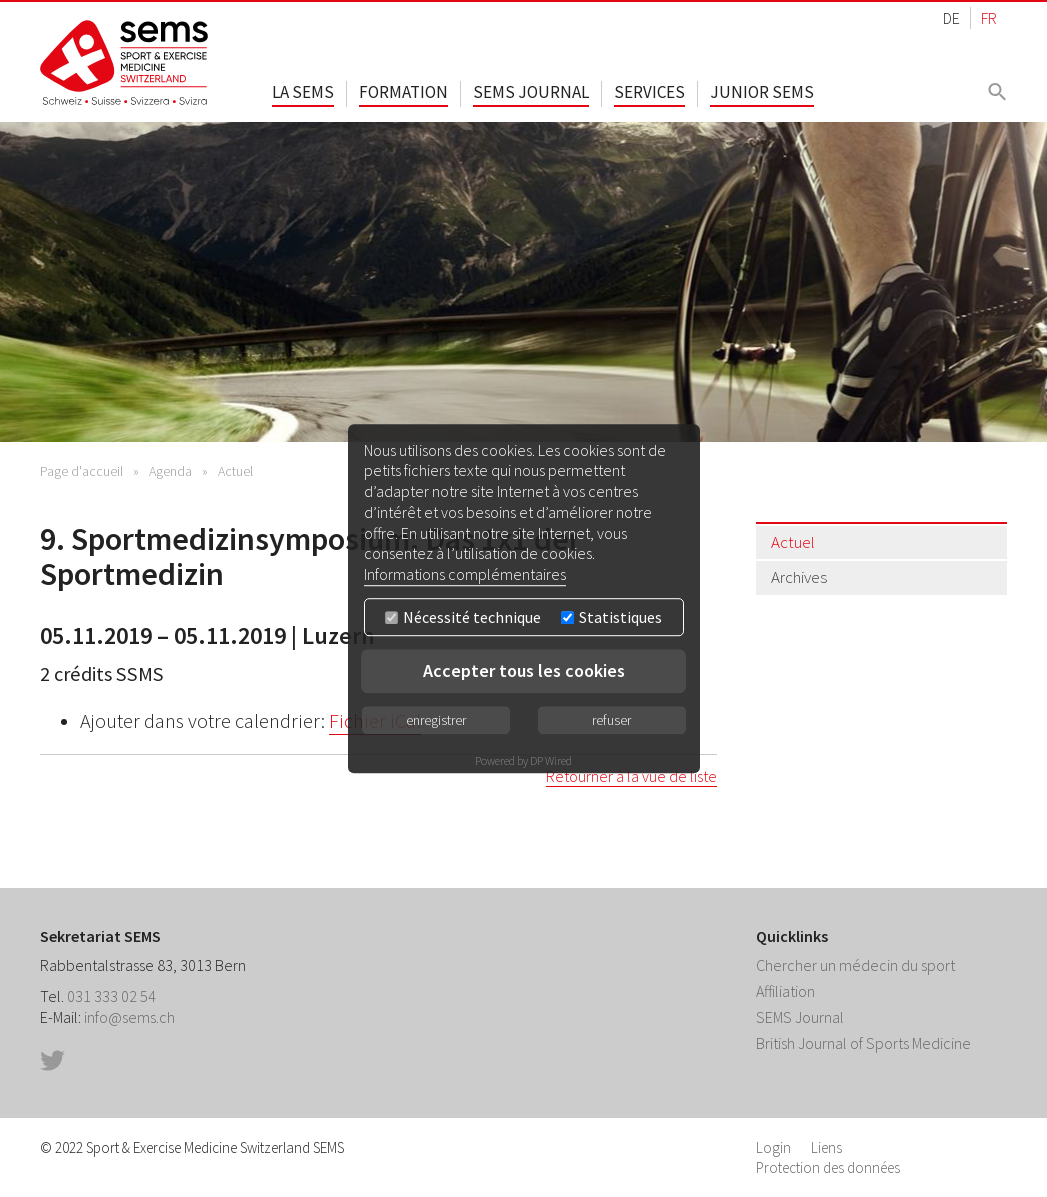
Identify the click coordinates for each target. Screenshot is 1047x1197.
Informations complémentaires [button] (465, 574)
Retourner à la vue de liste (631, 776)
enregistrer (436, 720)
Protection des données (828, 1167)
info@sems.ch (129, 1017)
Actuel (235, 471)
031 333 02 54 (111, 996)
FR (989, 18)
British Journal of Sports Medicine (863, 1043)
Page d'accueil (81, 471)
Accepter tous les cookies (524, 670)
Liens (826, 1147)
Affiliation (785, 991)
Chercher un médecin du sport (855, 965)
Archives (799, 577)
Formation (403, 92)
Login (773, 1147)
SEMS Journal (531, 92)
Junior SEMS (762, 92)
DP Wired (551, 760)
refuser (611, 720)
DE (951, 18)
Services (649, 92)
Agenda (170, 471)
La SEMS (303, 92)
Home (125, 62)
